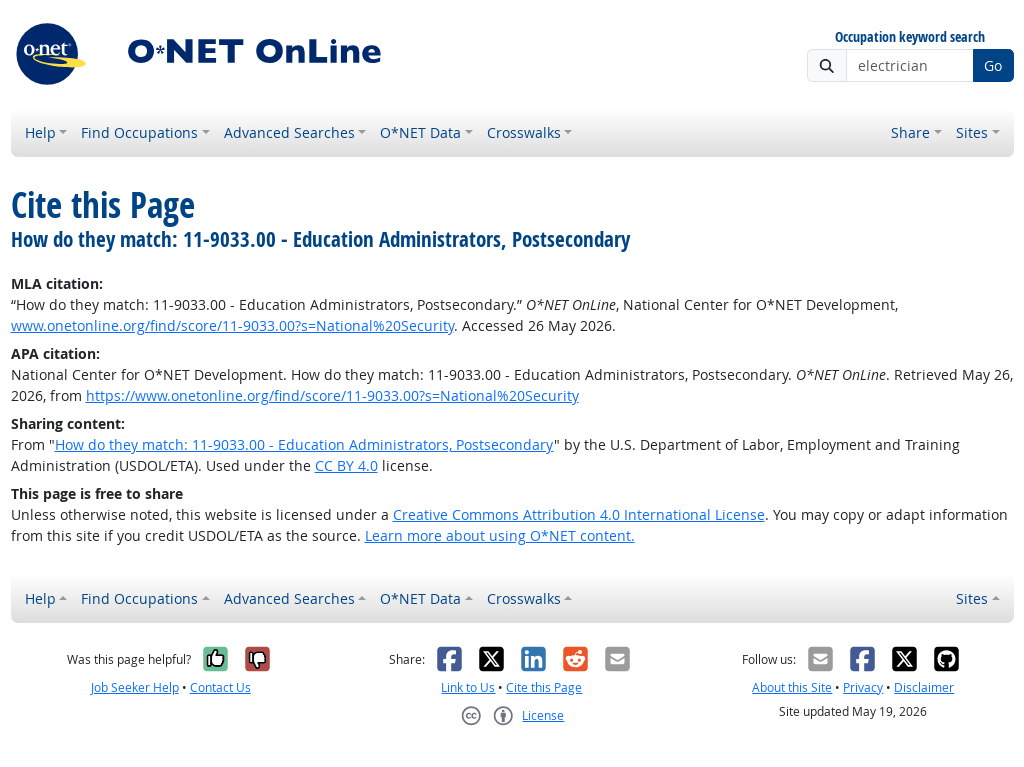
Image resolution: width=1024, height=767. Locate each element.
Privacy (863, 687)
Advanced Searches (289, 132)
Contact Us (220, 687)
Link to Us (468, 687)
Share (910, 132)
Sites (972, 132)
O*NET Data (420, 132)
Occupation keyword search (910, 37)
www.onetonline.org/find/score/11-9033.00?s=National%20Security (232, 325)
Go (993, 65)
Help (40, 132)
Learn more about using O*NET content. (500, 535)
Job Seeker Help (135, 687)
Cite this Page (544, 687)
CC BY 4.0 (346, 465)
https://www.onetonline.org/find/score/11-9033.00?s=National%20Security (332, 395)
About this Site (792, 687)
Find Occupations (139, 132)
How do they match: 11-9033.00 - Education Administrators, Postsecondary (304, 444)
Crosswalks (524, 132)
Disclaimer (924, 687)
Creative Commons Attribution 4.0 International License (579, 514)
